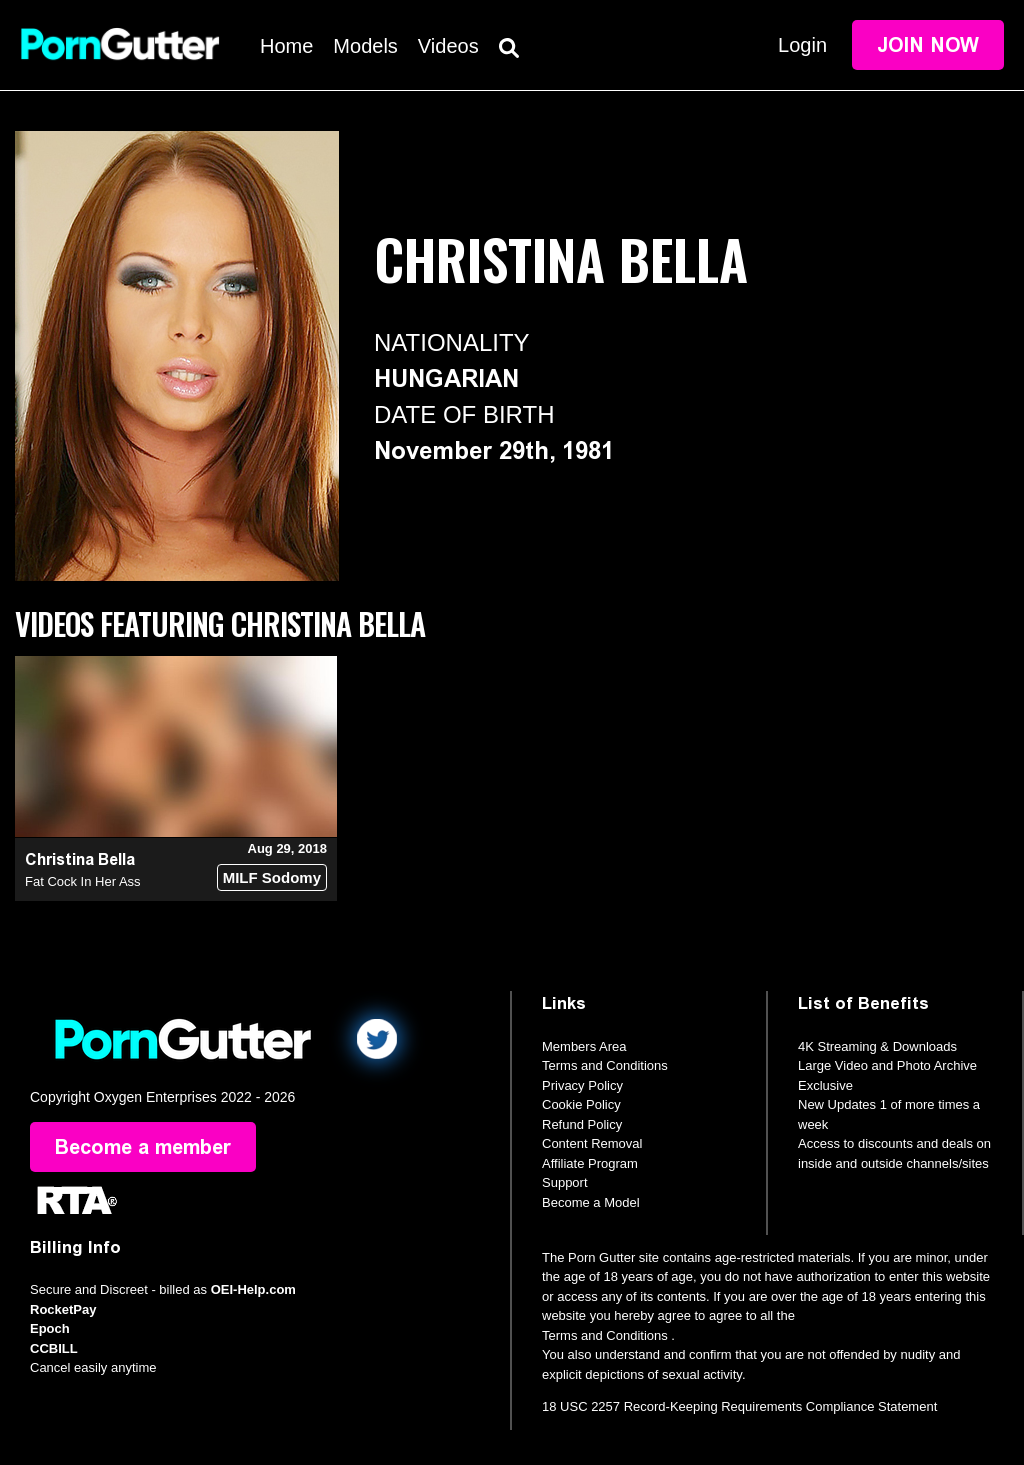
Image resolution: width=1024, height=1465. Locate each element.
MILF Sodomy (272, 877)
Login (802, 45)
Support (565, 1182)
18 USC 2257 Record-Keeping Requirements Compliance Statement (739, 1406)
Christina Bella (80, 859)
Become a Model (591, 1202)
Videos (448, 46)
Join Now (928, 45)
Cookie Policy (581, 1104)
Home (286, 46)
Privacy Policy (582, 1085)
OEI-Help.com (253, 1289)
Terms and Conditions (605, 1065)
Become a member (143, 1147)
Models (365, 46)
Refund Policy (582, 1124)
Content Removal (592, 1143)
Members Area (584, 1046)
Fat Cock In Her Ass (83, 881)
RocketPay (63, 1309)
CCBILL (54, 1348)
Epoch (50, 1328)
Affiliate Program (590, 1163)
